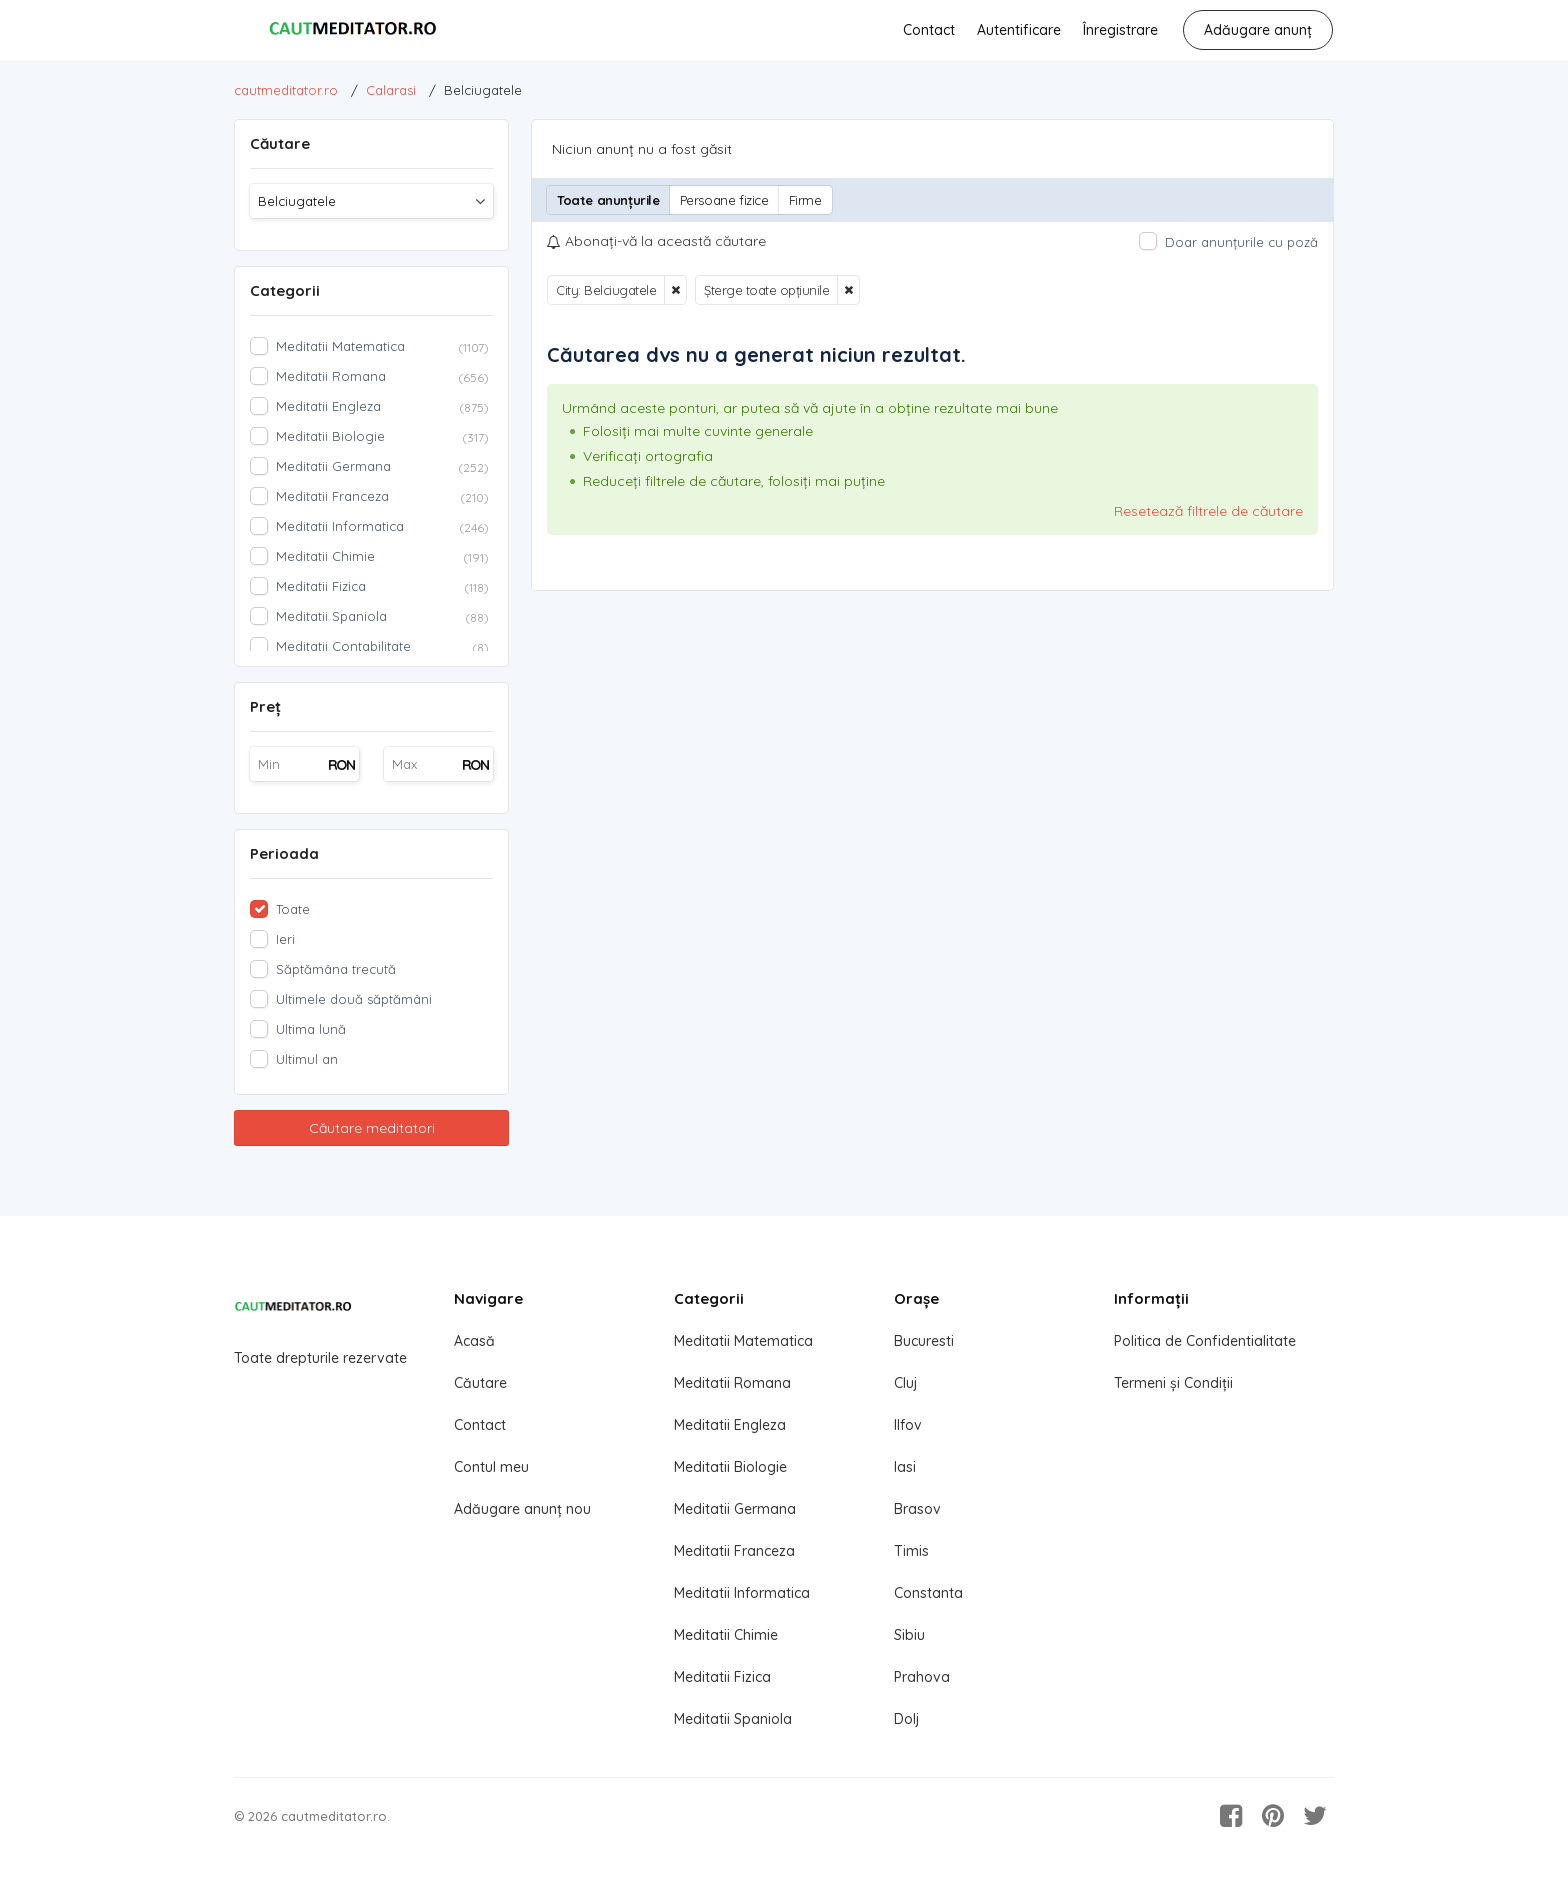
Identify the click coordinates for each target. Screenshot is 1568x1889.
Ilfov (908, 1425)
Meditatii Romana (732, 1383)
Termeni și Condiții (1173, 1383)
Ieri (285, 939)
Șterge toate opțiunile (766, 290)
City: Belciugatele (606, 290)
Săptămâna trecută (336, 969)
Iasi (905, 1467)
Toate (293, 909)
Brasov (917, 1509)
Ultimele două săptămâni (354, 999)
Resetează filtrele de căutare (1208, 511)
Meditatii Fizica (722, 1677)
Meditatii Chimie (726, 1635)
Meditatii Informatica (742, 1593)
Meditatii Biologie (730, 1467)
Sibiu (909, 1635)
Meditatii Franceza (734, 1551)
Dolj (906, 1719)
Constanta (928, 1593)
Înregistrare (1120, 30)
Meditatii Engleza (730, 1425)
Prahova (922, 1677)
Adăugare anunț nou (522, 1509)
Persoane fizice (724, 200)
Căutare (480, 1383)
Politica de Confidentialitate (1205, 1341)
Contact (929, 30)
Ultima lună (311, 1029)
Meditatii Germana (735, 1509)
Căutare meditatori (372, 1128)
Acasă (474, 1341)
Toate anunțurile (608, 200)
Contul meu (491, 1467)
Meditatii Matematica (743, 1341)
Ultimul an (307, 1059)
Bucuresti (924, 1341)
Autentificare (1019, 30)
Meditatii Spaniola (733, 1719)
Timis (911, 1551)
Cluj (905, 1383)
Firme (805, 200)
